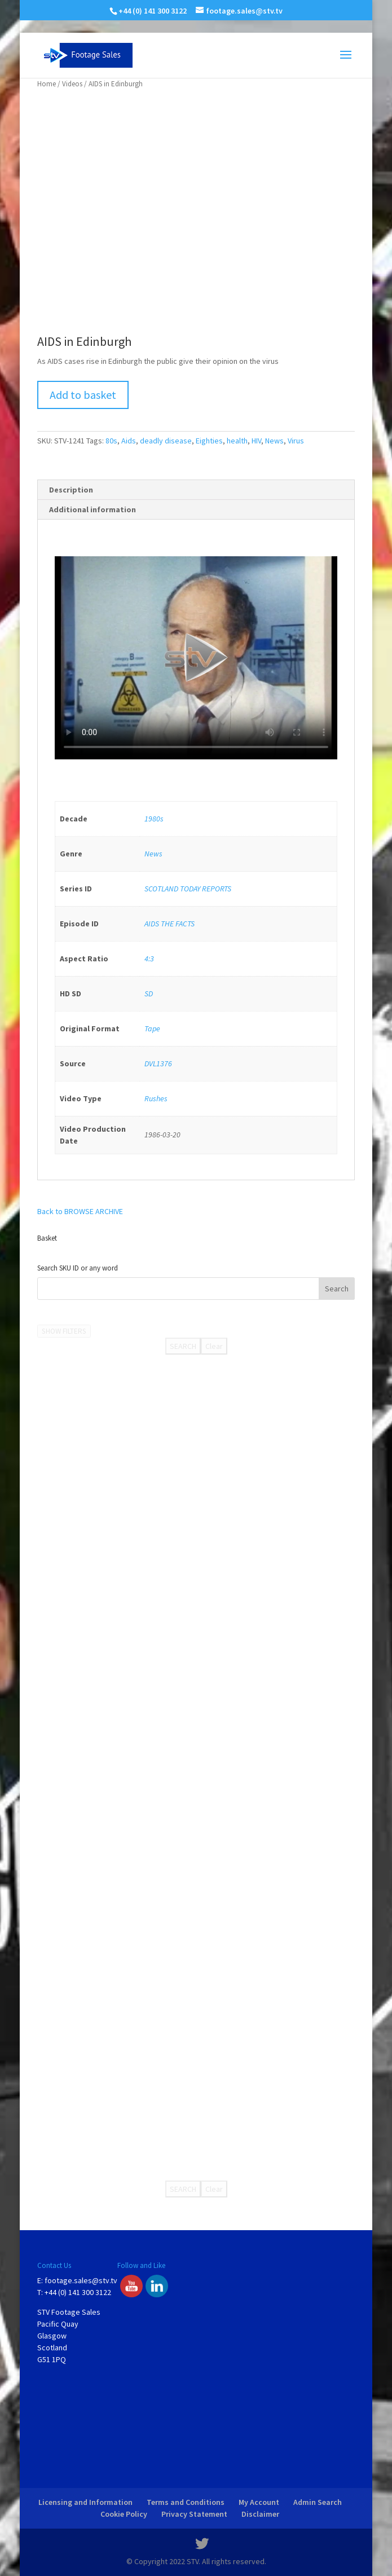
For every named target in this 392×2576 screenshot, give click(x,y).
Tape (152, 1028)
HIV (256, 441)
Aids (128, 441)
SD (148, 993)
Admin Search (317, 2502)
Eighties (209, 441)
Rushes (156, 1098)
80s (111, 441)
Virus (296, 441)
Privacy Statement (194, 2514)
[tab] (196, 490)
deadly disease (166, 441)
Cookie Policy (123, 2514)
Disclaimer (260, 2514)
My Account (259, 2502)
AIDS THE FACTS (169, 923)
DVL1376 (158, 1063)
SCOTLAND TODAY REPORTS (187, 888)
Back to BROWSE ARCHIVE (80, 1211)
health (237, 441)
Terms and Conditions (185, 2502)
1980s (154, 819)
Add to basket (83, 395)
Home (46, 84)
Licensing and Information (85, 2502)
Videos (72, 84)
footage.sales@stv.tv (81, 2280)
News (274, 441)
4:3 (149, 958)
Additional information (92, 509)
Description (71, 490)
